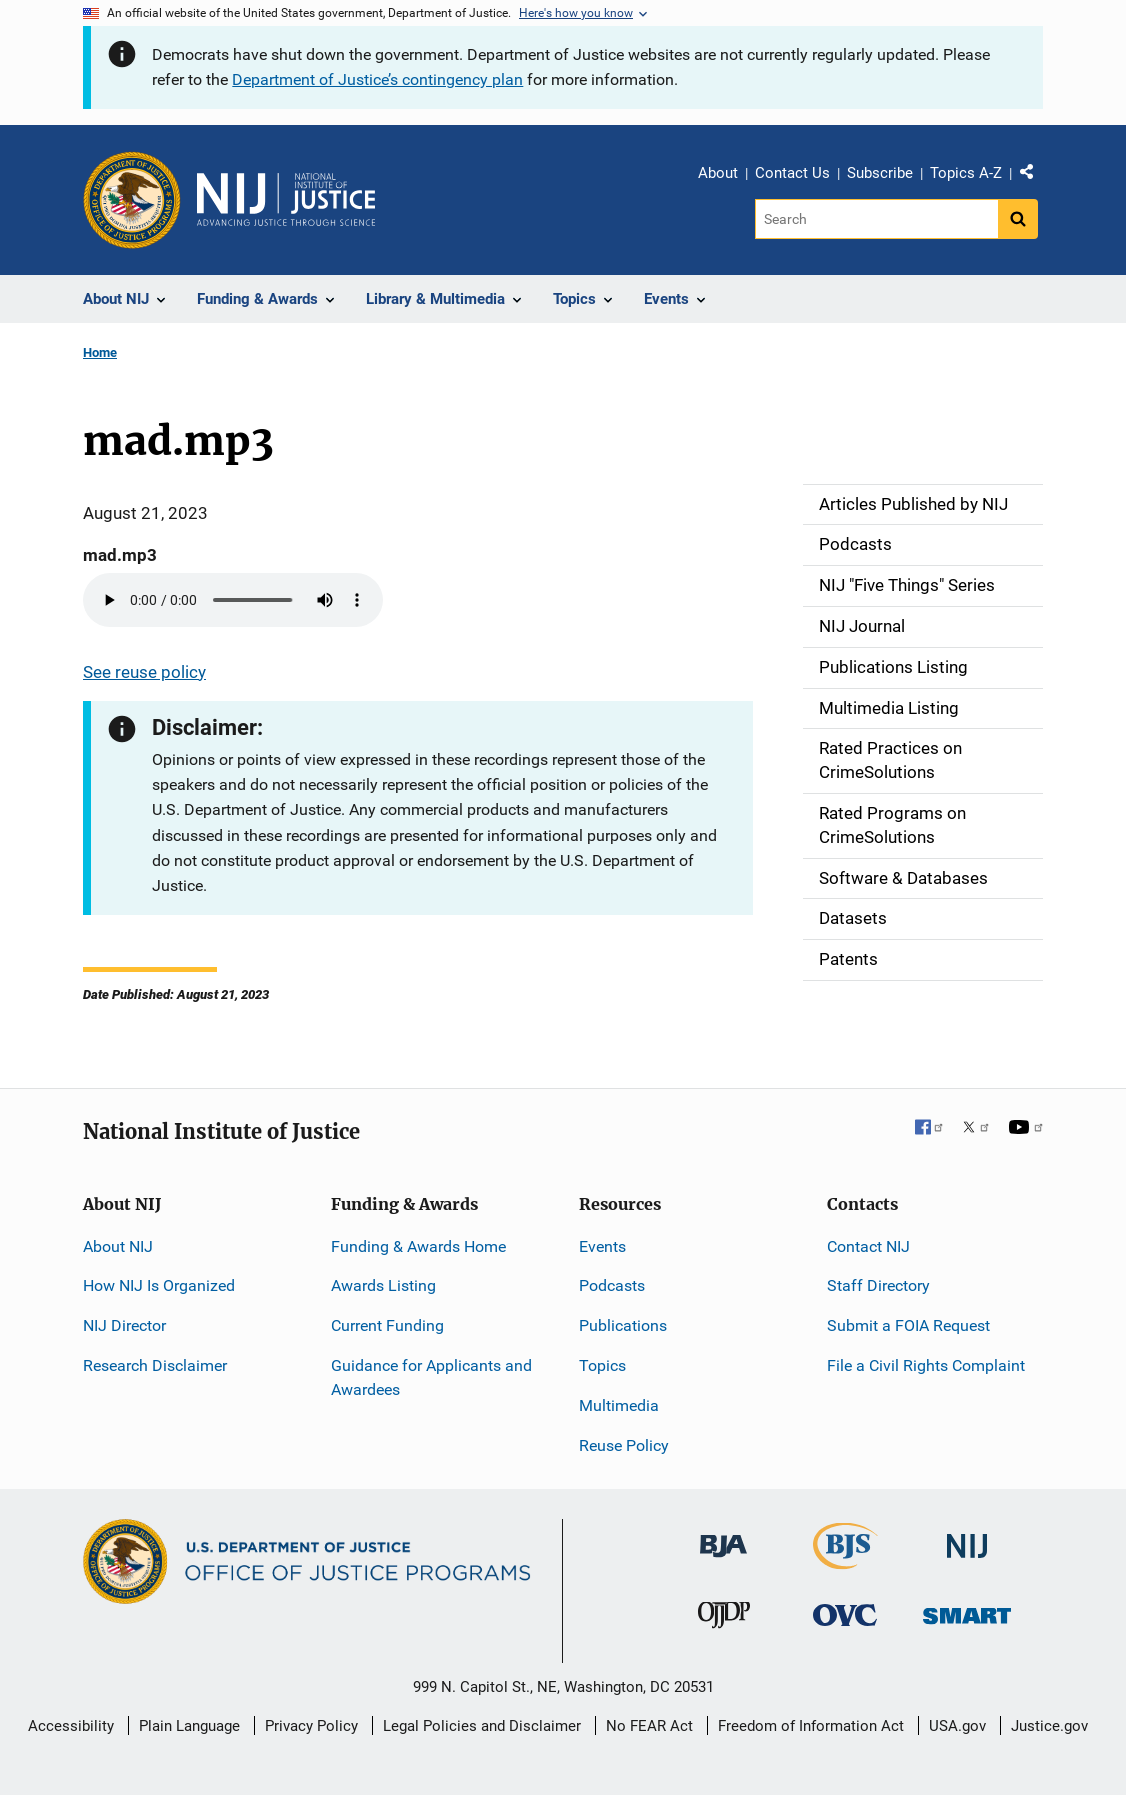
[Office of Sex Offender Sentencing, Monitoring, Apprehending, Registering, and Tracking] (967, 1610)
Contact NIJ (868, 1246)
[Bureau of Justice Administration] (723, 1536)
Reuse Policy (624, 1445)
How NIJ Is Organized (159, 1285)
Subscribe (880, 173)
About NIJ (118, 1246)
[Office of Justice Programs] (132, 200)
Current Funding (387, 1325)
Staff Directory (878, 1285)
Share (1034, 176)
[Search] (876, 219)
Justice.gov (1049, 1726)
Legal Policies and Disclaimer (482, 1726)
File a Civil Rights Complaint (926, 1365)
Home (100, 352)
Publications (623, 1325)
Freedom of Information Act (811, 1726)
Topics (602, 1365)
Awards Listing (383, 1285)
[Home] (286, 200)
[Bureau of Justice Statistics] (845, 1560)
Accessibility (71, 1726)
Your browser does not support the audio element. (233, 600)
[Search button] (1018, 219)
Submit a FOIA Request (908, 1325)
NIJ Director (124, 1325)
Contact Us (792, 173)
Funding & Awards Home (418, 1246)
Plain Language (189, 1726)
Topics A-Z (966, 173)
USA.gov (957, 1726)
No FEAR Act (649, 1726)
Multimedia (619, 1405)
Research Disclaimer (155, 1365)
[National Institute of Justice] (967, 1537)
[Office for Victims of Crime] (845, 1614)
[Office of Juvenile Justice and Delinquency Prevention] (724, 1619)
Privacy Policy (311, 1726)
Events (602, 1246)
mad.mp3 (120, 555)
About (718, 173)
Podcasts (612, 1285)
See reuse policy (144, 672)
